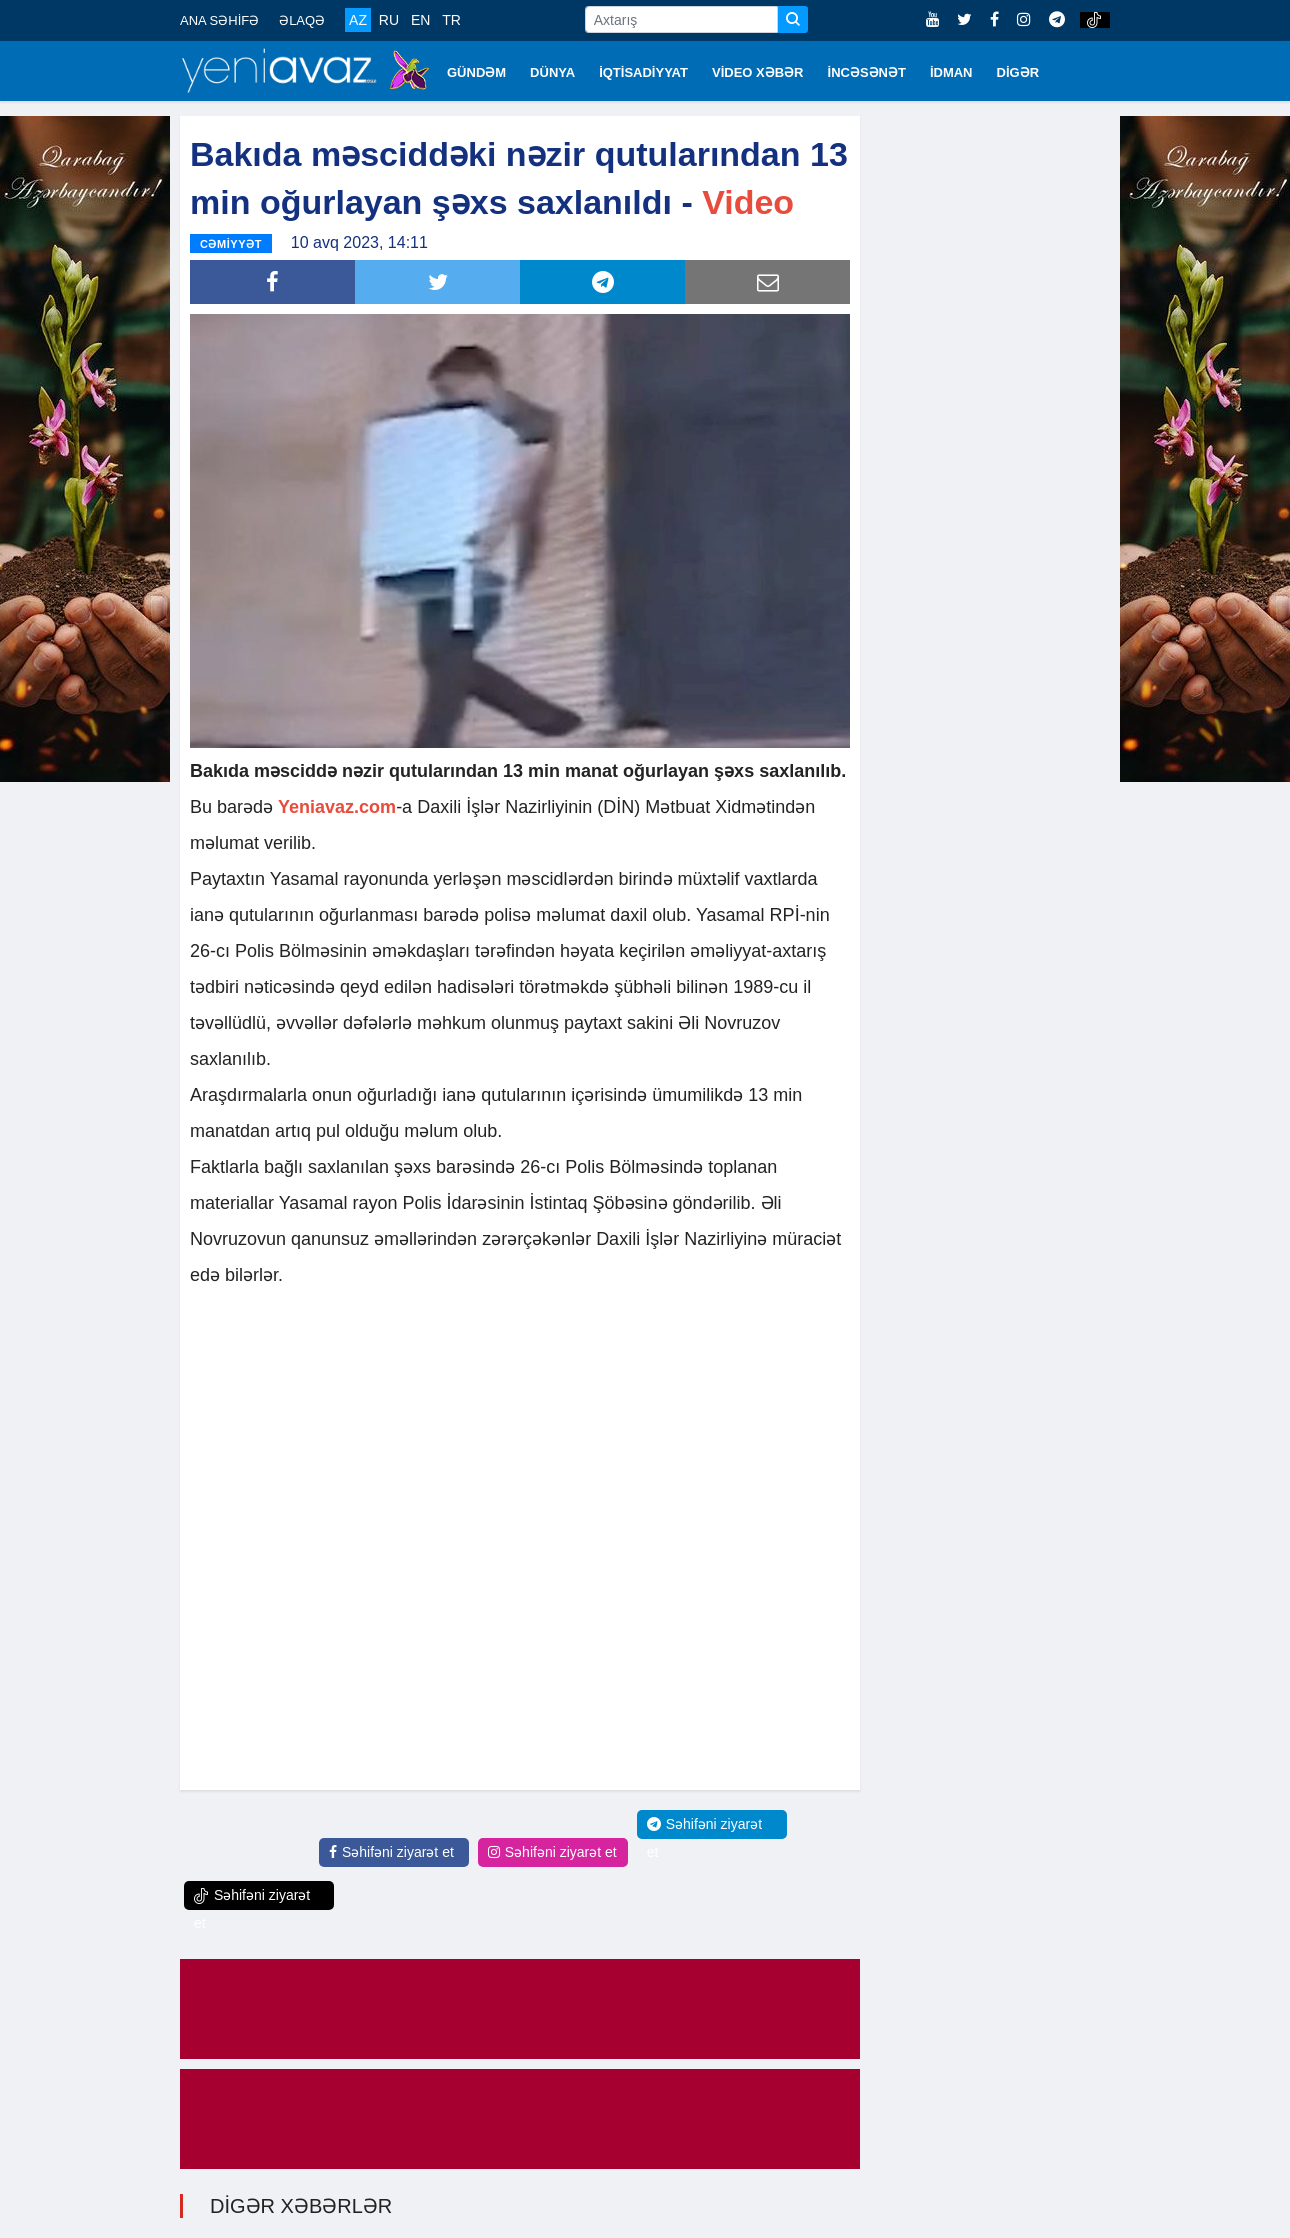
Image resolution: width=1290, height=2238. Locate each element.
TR (451, 20)
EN (420, 20)
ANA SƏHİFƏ (219, 20)
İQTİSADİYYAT (643, 72)
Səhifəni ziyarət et (391, 1852)
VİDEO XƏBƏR (758, 72)
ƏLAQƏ (302, 20)
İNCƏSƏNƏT (867, 72)
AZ (358, 20)
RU (389, 20)
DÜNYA (552, 72)
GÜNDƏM (476, 72)
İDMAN (951, 72)
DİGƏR (1018, 72)
